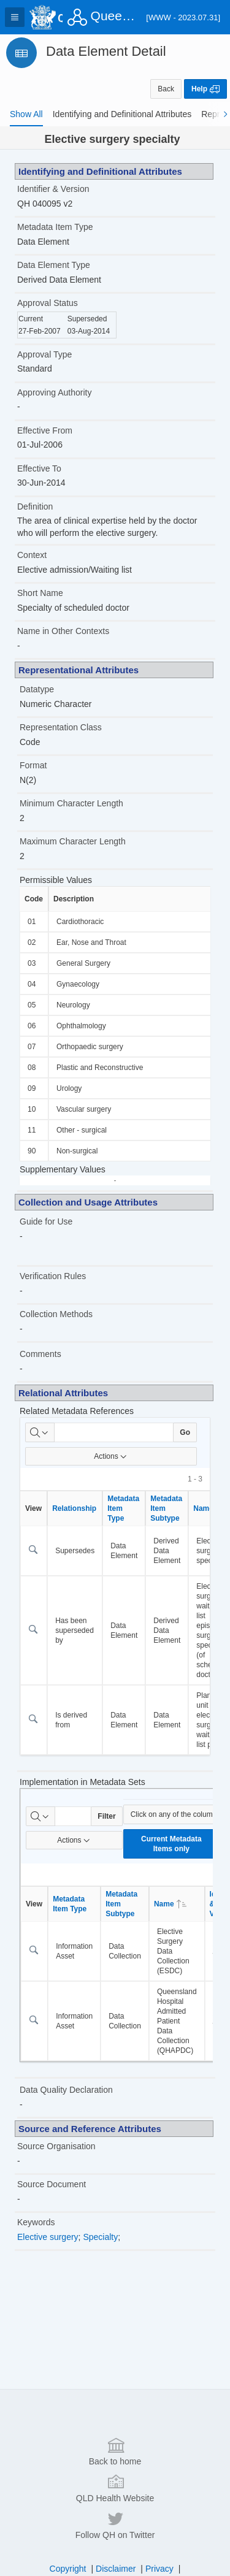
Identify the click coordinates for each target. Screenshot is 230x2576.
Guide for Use (46, 1221)
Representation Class (61, 727)
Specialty (100, 2237)
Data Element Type (53, 265)
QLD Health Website (115, 2509)
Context (32, 555)
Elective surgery (48, 2237)
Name (170, 1904)
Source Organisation (56, 2146)
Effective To (39, 468)
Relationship (74, 1508)
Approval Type (44, 354)
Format (33, 765)
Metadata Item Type (55, 227)
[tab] (26, 114)
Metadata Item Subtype (166, 1508)
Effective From (44, 430)
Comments (40, 1354)
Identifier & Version (53, 189)
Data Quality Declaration (66, 2090)
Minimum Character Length (71, 803)
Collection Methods (56, 1314)
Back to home (115, 2472)
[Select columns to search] (40, 1432)
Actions (111, 1456)
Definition (35, 506)
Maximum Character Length (73, 841)
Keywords (36, 2222)
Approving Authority (54, 392)
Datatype (37, 689)
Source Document (51, 2184)
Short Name (40, 593)
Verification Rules (53, 1276)
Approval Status (47, 303)
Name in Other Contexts (63, 631)
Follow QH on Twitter (115, 2546)
